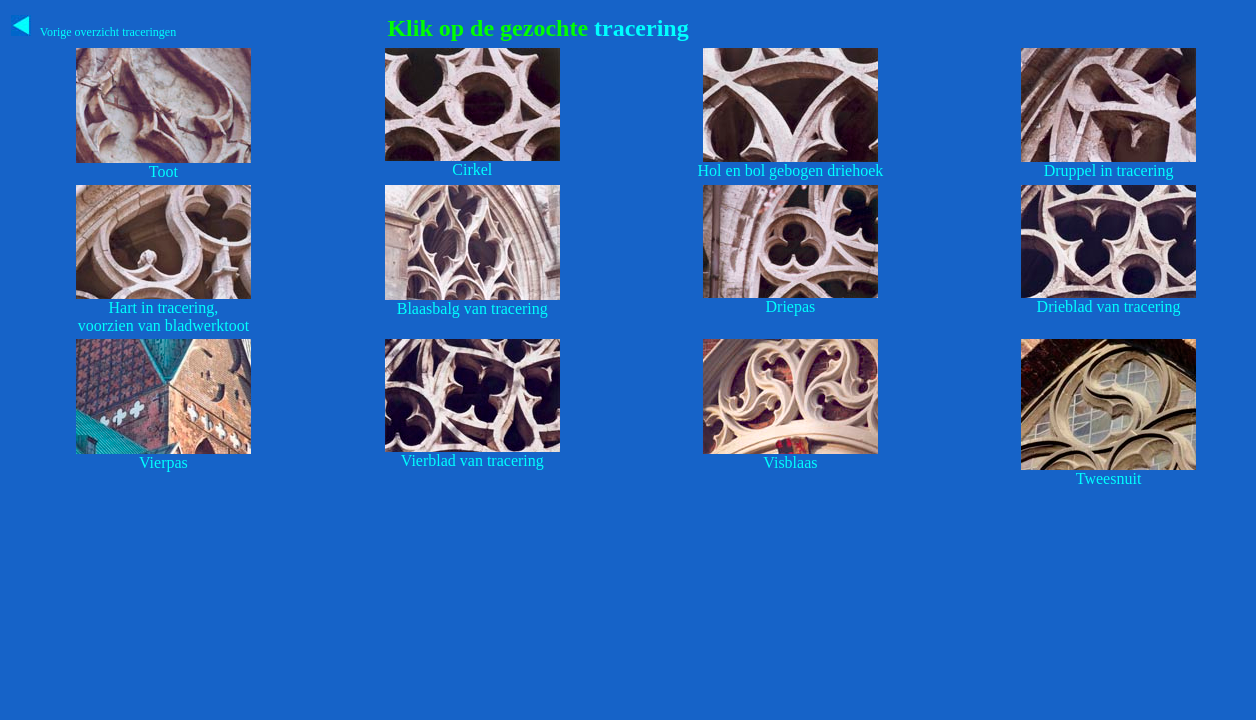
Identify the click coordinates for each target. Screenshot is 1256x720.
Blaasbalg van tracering (472, 308)
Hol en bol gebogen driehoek (791, 170)
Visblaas (790, 462)
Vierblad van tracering (472, 460)
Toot (163, 171)
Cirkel (472, 169)
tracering (638, 28)
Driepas (791, 306)
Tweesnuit (1109, 478)
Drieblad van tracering (1109, 306)
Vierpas (163, 462)
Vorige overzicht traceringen (93, 32)
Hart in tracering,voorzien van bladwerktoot (164, 316)
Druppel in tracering (1109, 170)
